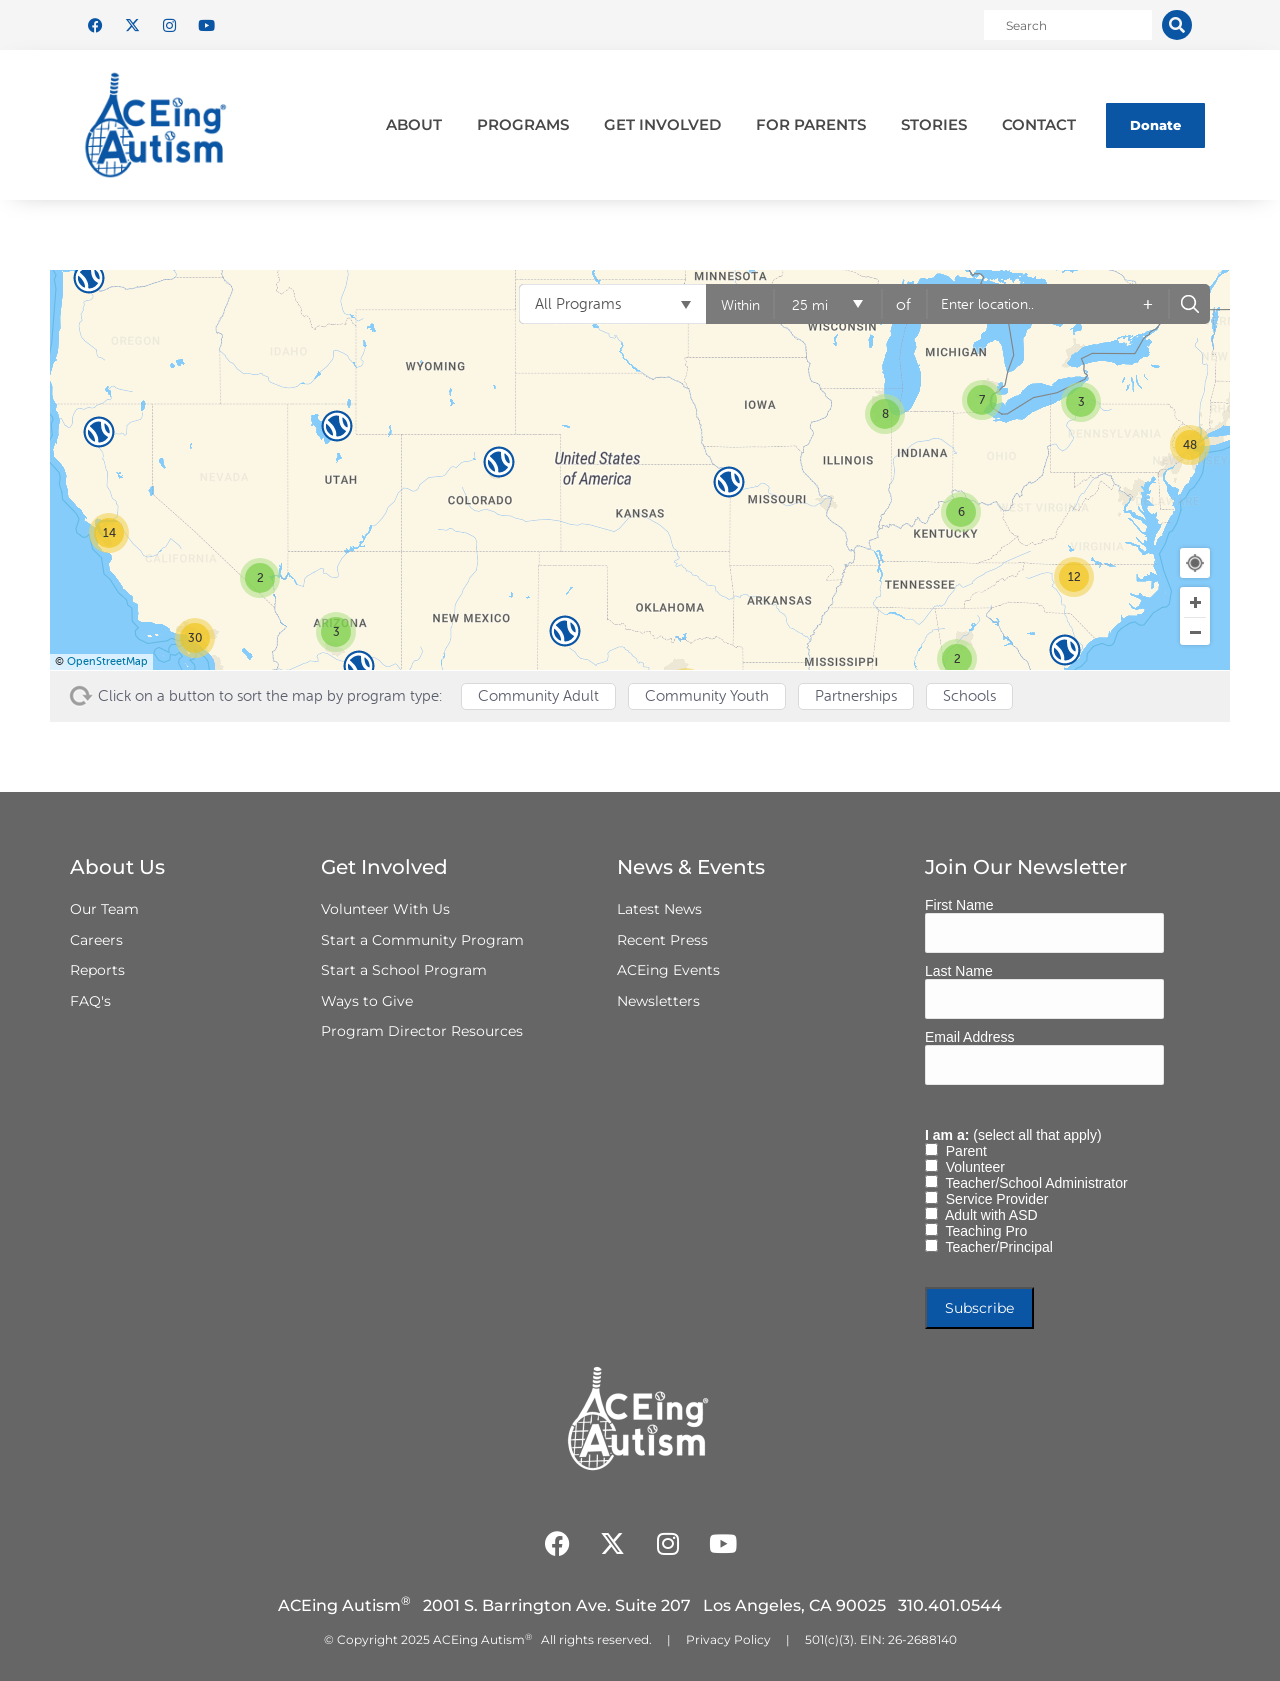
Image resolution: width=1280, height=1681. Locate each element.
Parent (962, 1151)
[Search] (1177, 25)
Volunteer (971, 1167)
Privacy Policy (728, 1639)
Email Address (969, 1037)
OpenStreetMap (107, 661)
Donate (1155, 125)
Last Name (959, 971)
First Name (959, 905)
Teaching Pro (982, 1231)
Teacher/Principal (995, 1247)
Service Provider (993, 1199)
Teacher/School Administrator (1033, 1183)
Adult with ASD (988, 1215)
